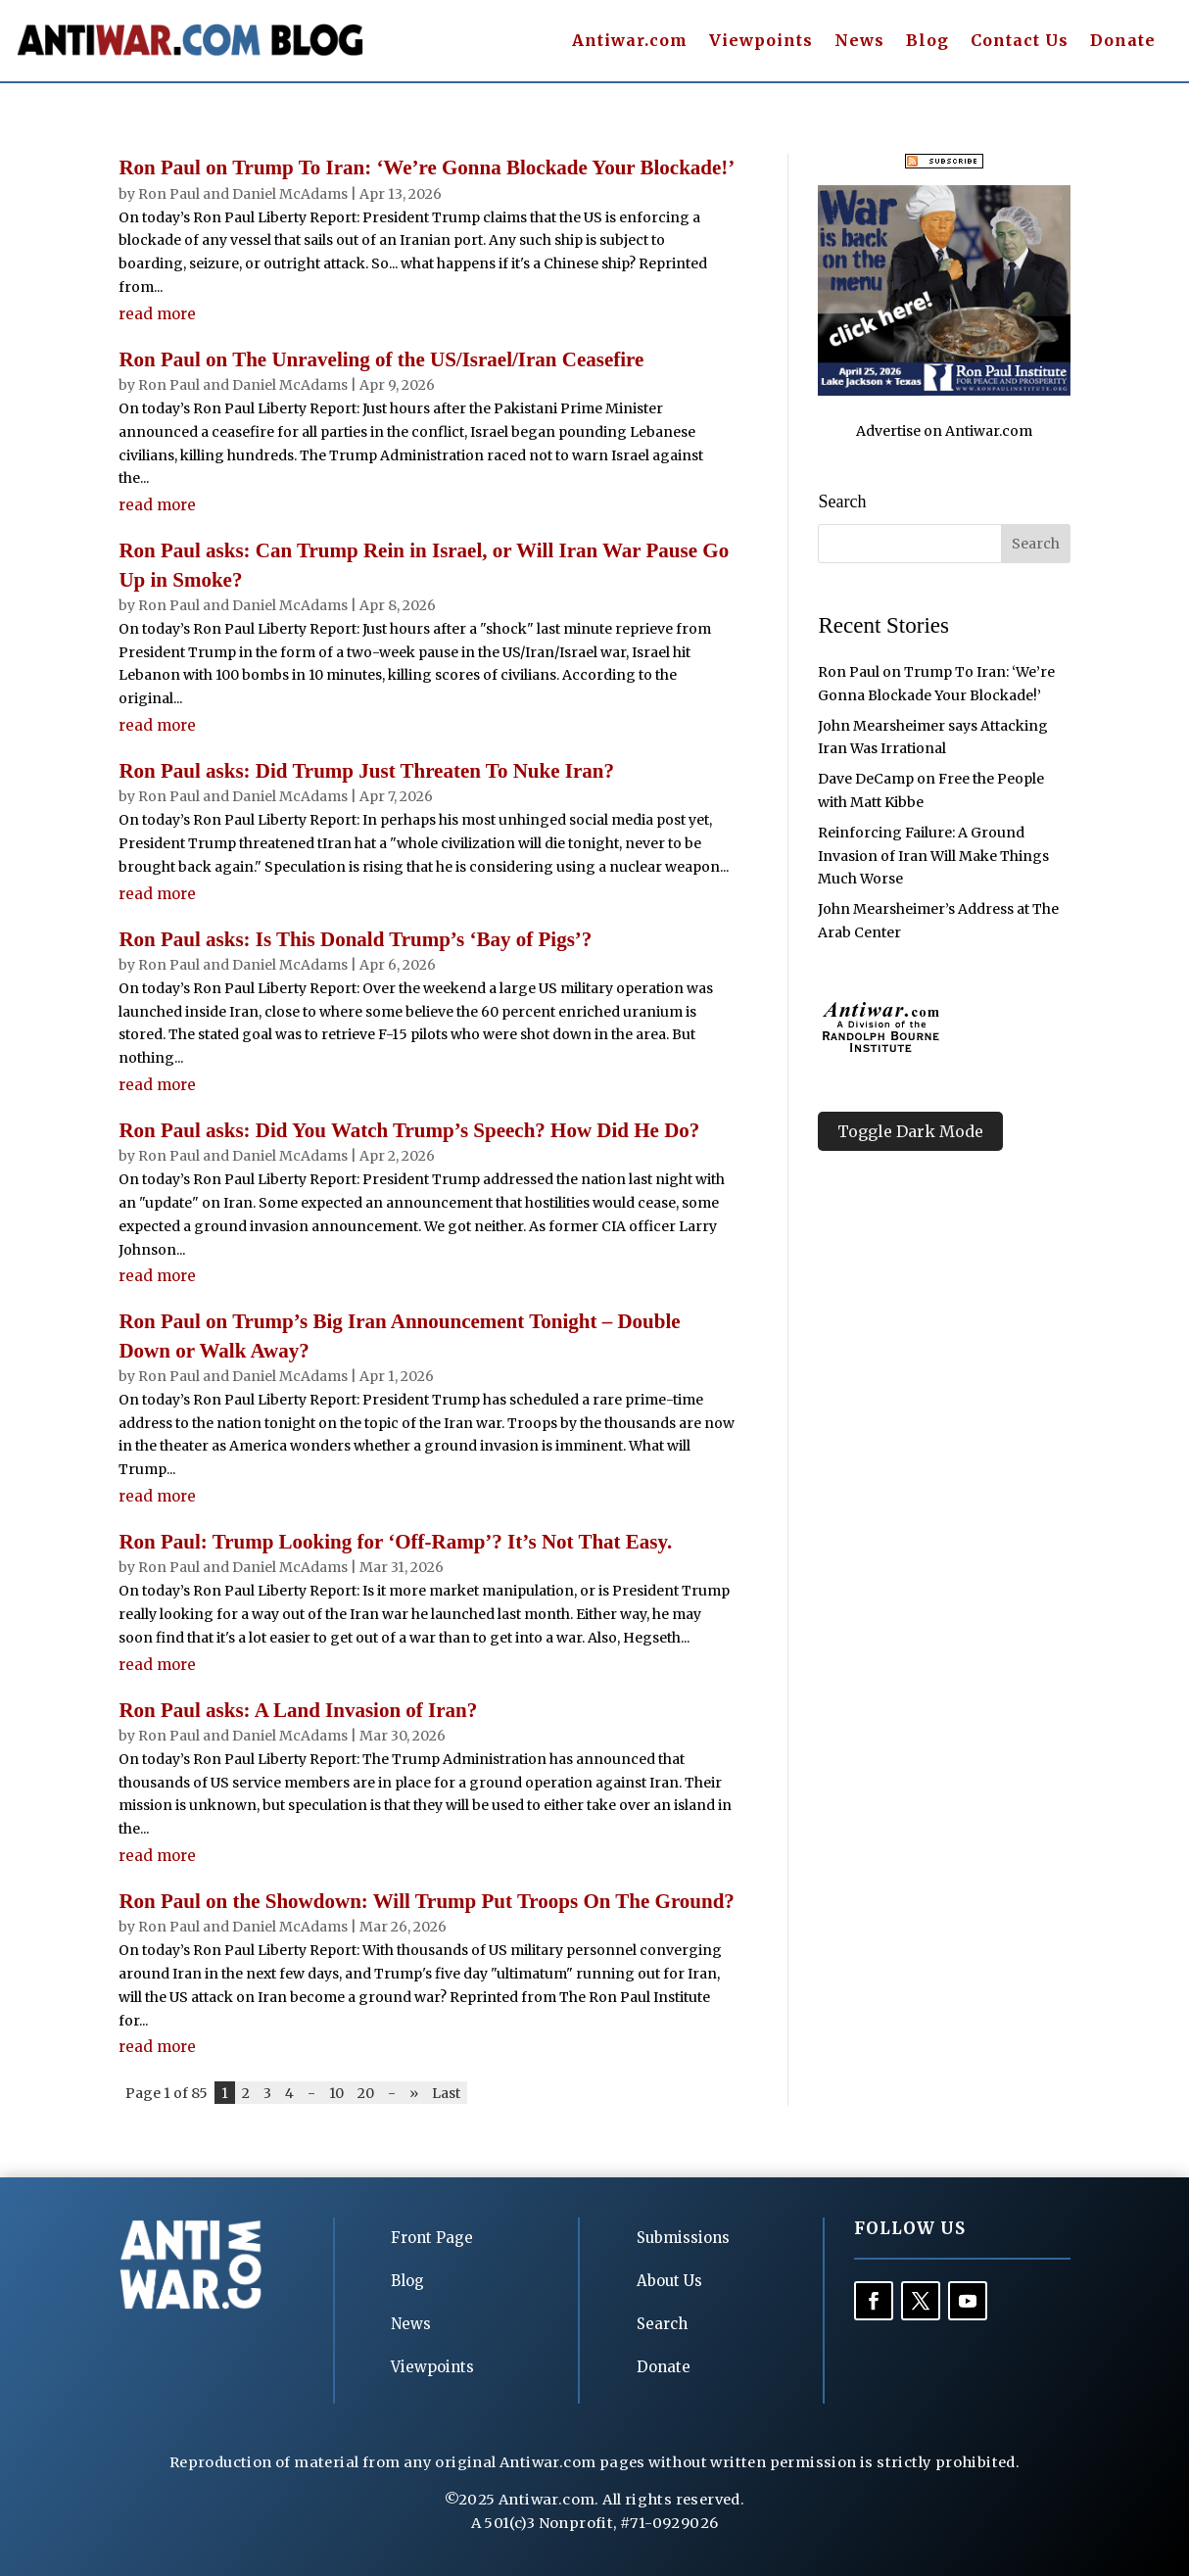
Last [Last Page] (446, 2092)
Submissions (683, 2237)
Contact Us (1020, 41)
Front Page (432, 2237)
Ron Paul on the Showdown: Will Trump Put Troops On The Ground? (426, 1901)
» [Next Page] (413, 2092)
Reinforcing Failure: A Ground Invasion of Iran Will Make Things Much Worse (933, 856)
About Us (669, 2280)
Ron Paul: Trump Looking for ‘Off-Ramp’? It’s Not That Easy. (395, 1541)
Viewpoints (761, 41)
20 (365, 2092)
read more (157, 314)
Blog (927, 41)
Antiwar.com (630, 41)
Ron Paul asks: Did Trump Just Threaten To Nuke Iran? (366, 771)
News (859, 41)
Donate (1123, 41)
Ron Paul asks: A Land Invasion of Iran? (298, 1710)
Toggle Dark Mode (910, 1131)
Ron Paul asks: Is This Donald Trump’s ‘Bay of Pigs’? (355, 939)
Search (662, 2323)
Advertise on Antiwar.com (944, 431)
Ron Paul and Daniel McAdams (243, 194)
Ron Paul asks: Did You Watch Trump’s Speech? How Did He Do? (409, 1130)
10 (336, 2092)
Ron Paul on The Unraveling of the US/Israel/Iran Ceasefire (381, 359)
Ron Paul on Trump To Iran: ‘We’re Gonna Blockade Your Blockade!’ (427, 167)
